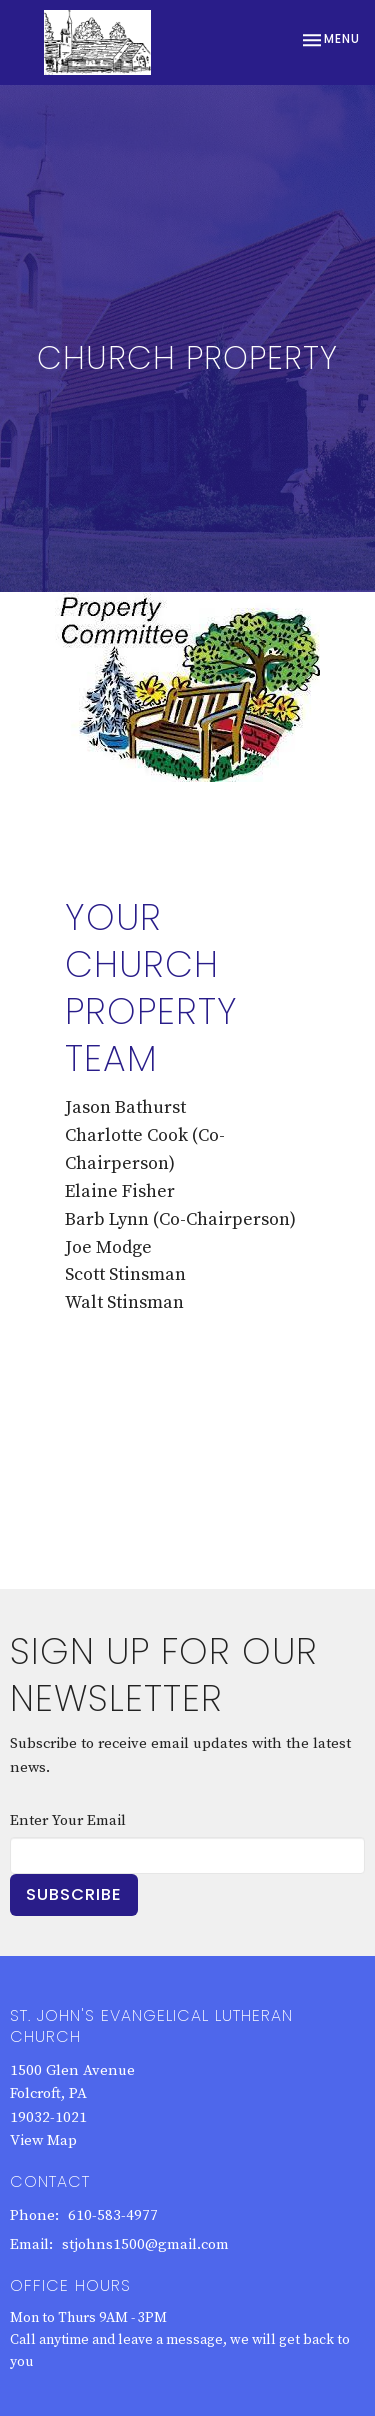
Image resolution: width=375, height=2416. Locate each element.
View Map (43, 2140)
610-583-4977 (113, 2215)
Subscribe (74, 1894)
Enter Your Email (68, 1820)
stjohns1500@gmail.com (145, 2244)
